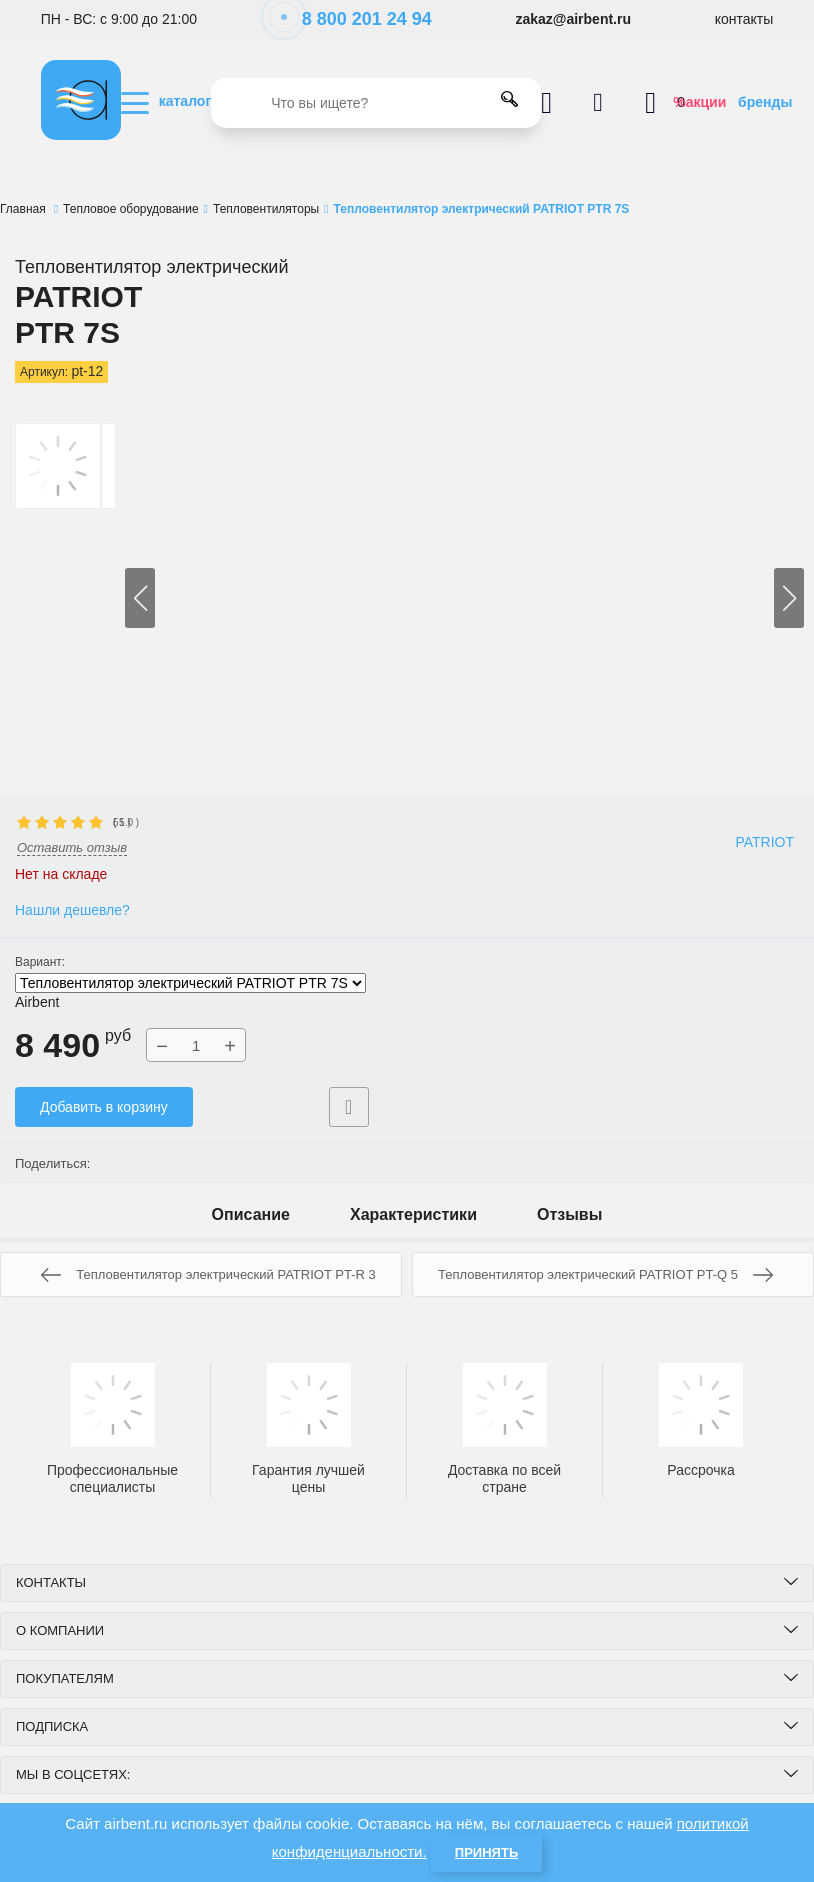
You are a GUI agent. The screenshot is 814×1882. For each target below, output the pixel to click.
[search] (376, 103)
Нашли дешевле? (72, 910)
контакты (744, 19)
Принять (486, 1852)
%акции (699, 102)
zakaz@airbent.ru (573, 19)
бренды (765, 102)
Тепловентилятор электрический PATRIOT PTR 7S (190, 983)
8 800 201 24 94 (356, 19)
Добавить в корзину (104, 1107)
